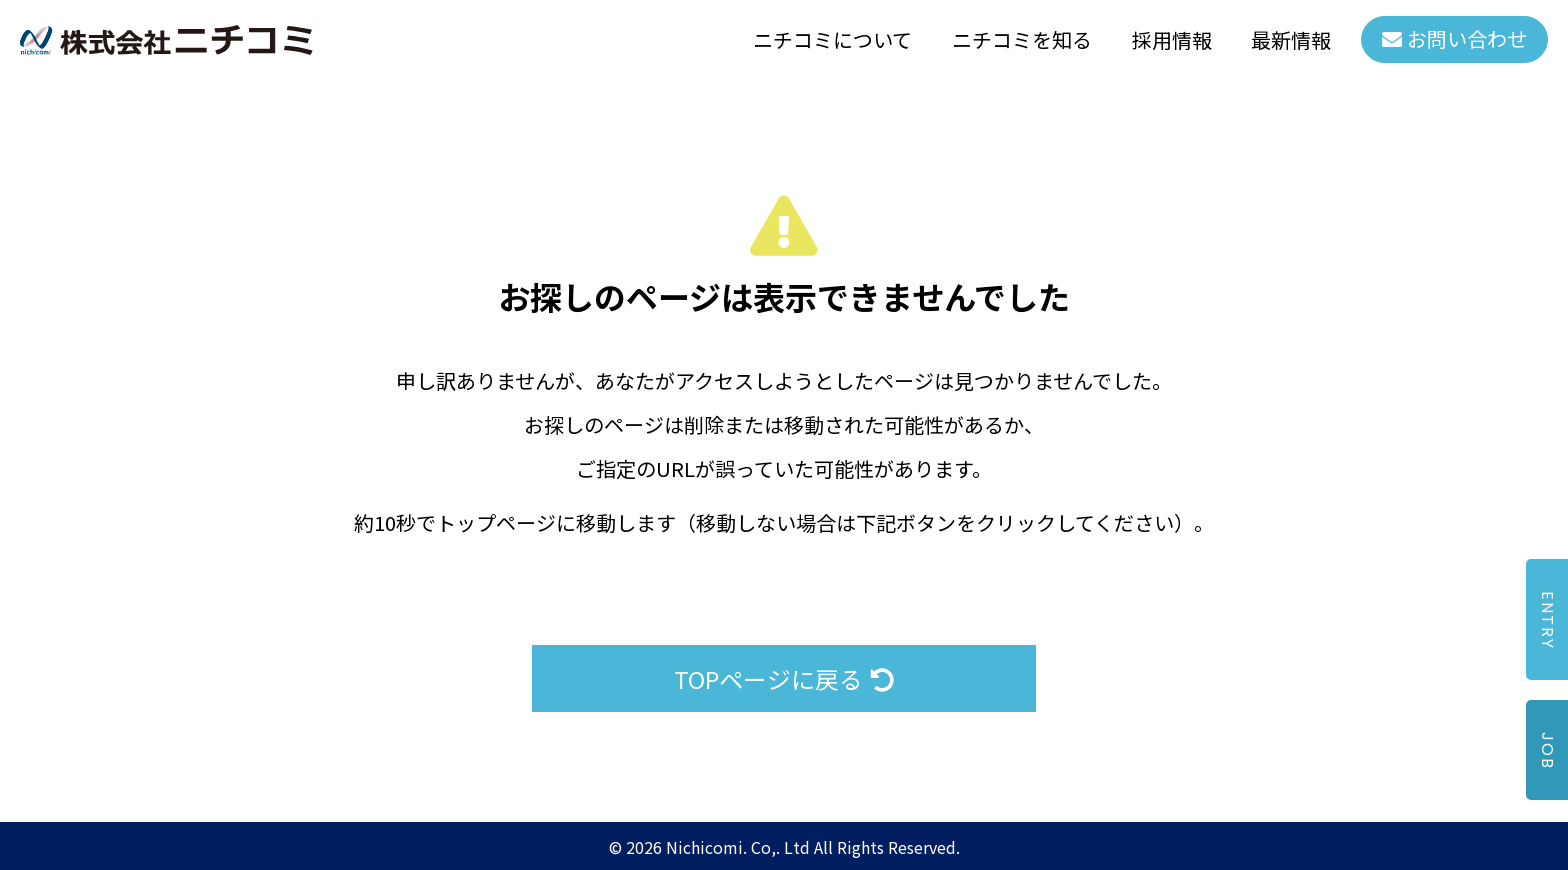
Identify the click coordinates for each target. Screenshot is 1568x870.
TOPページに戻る (784, 678)
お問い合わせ (1467, 39)
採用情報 (1171, 39)
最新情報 (1291, 39)
